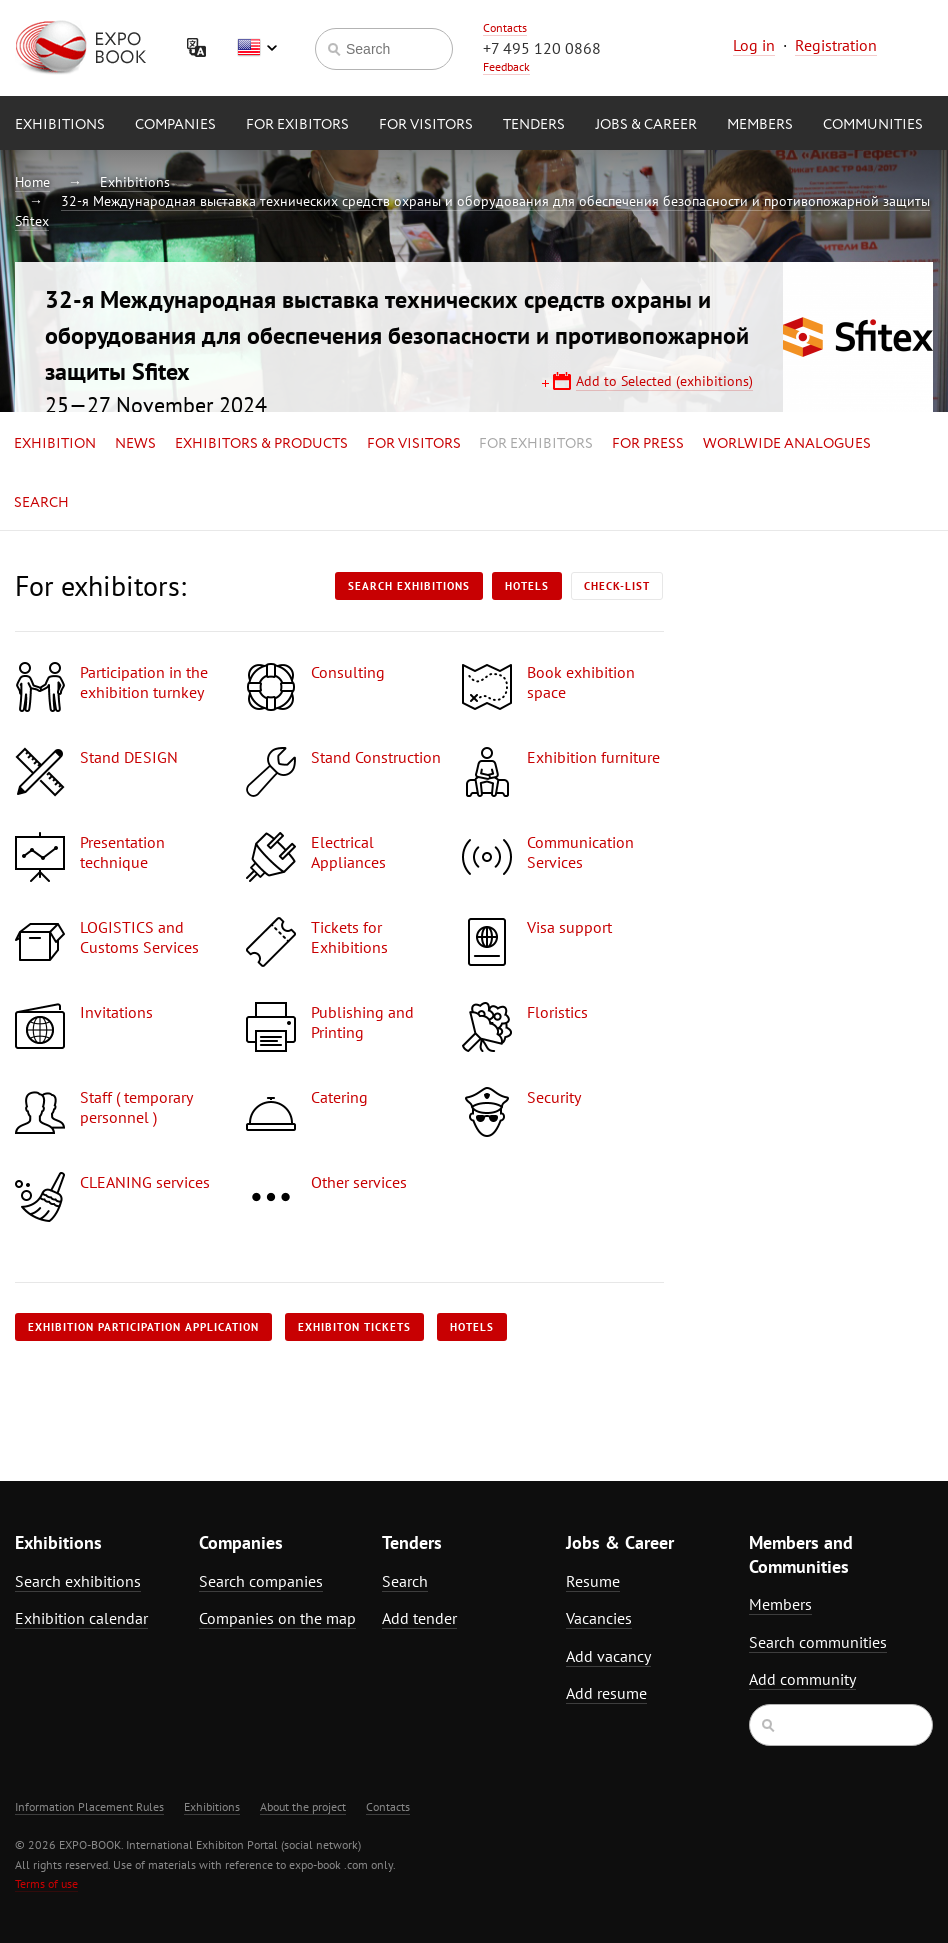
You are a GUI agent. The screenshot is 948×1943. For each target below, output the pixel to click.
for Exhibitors (536, 444)
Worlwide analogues (787, 444)
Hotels (527, 586)
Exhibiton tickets (354, 1327)
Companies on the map (277, 1618)
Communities (873, 125)
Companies (175, 125)
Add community (802, 1679)
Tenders (534, 125)
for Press (648, 444)
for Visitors (426, 125)
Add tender (419, 1618)
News (135, 444)
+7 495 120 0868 (542, 48)
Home (32, 182)
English (257, 48)
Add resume (606, 1693)
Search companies (261, 1581)
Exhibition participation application (143, 1327)
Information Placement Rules (89, 1806)
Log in (754, 45)
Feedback (506, 66)
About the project (303, 1806)
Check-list (617, 586)
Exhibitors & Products (261, 444)
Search (41, 503)
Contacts (505, 27)
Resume (593, 1581)
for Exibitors (297, 125)
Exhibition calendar (81, 1618)
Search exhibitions (409, 586)
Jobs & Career (646, 125)
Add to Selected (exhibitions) (664, 381)
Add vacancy (608, 1656)
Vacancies (599, 1618)
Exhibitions (60, 125)
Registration (836, 45)
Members (760, 125)
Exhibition (55, 444)
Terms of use (46, 1883)
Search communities (818, 1642)
